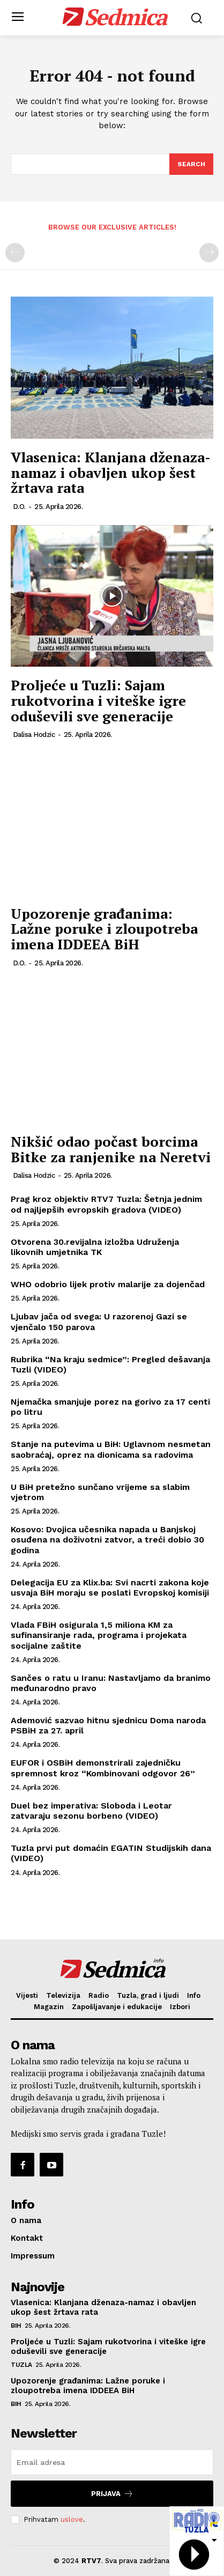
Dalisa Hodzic (34, 734)
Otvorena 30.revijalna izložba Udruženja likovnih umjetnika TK (95, 1247)
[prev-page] (15, 252)
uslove (72, 2519)
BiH (16, 2325)
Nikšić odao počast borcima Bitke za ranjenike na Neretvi (111, 1149)
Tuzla (21, 2364)
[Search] (191, 164)
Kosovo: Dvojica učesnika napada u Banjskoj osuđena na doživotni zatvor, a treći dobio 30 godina (107, 1539)
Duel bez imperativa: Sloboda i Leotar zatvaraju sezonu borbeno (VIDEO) (91, 1810)
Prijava (112, 2494)
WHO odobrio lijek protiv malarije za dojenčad (108, 1284)
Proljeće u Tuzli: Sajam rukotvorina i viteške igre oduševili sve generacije (98, 700)
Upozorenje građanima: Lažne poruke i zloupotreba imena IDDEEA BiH (104, 928)
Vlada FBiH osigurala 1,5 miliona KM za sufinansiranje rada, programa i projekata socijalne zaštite (98, 1635)
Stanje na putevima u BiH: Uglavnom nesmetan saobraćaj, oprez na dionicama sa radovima (111, 1449)
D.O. (19, 507)
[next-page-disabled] (209, 252)
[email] (112, 2462)
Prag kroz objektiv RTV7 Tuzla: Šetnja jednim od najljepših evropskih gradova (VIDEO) (106, 1204)
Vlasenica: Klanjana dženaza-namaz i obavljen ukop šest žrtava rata (111, 472)
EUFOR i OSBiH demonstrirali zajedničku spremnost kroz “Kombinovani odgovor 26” (103, 1768)
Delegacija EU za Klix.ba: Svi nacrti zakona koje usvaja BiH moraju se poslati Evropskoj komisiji (110, 1587)
